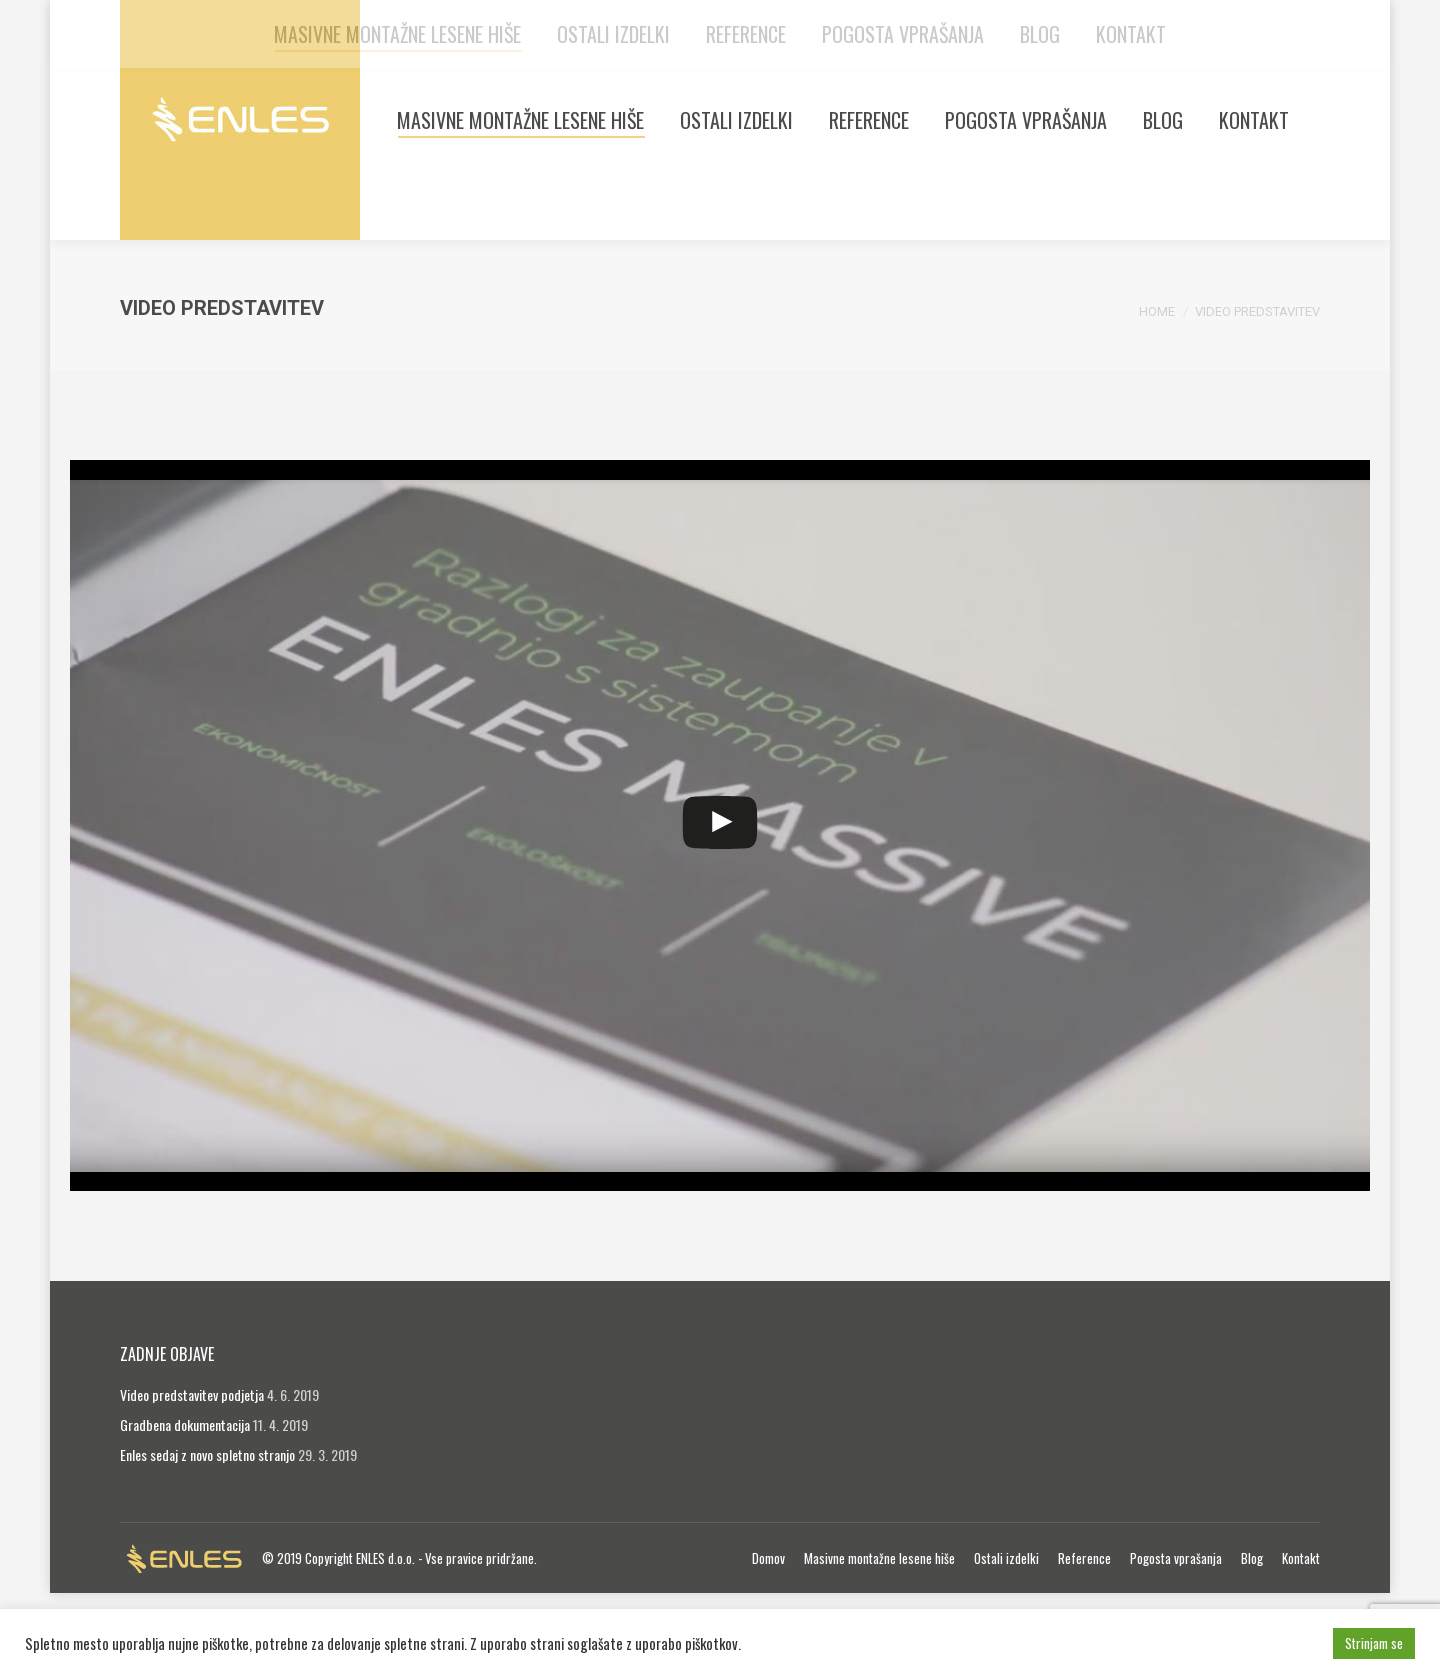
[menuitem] (520, 205)
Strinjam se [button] (1374, 1643)
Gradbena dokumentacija (185, 1509)
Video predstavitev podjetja (192, 1479)
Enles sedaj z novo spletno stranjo (207, 1539)
